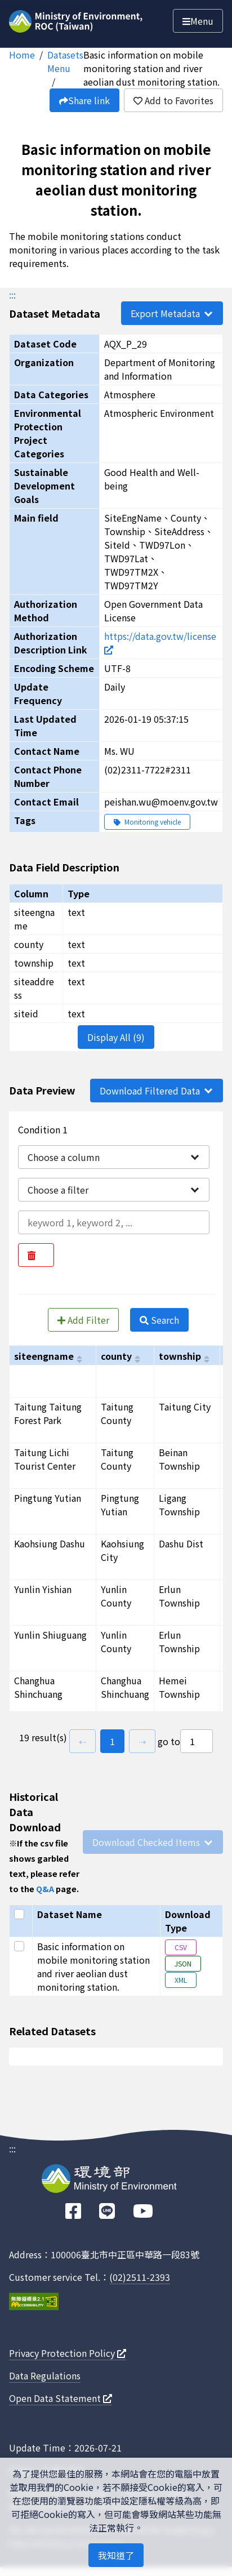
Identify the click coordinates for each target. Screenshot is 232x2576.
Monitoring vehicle (147, 821)
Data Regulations (45, 2375)
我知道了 (116, 2555)
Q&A (45, 1888)
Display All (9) (116, 1037)
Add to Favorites (173, 100)
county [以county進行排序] (116, 1356)
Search (159, 1320)
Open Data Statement (60, 2398)
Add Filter (83, 1320)
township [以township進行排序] (180, 1356)
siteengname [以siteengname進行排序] (44, 1356)
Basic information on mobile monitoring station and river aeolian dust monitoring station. (151, 68)
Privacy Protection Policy (67, 2353)
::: (12, 294)
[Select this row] (21, 1946)
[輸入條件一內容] (114, 1222)
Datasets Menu (65, 61)
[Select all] (21, 1914)
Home (22, 54)
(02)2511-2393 (139, 2277)
